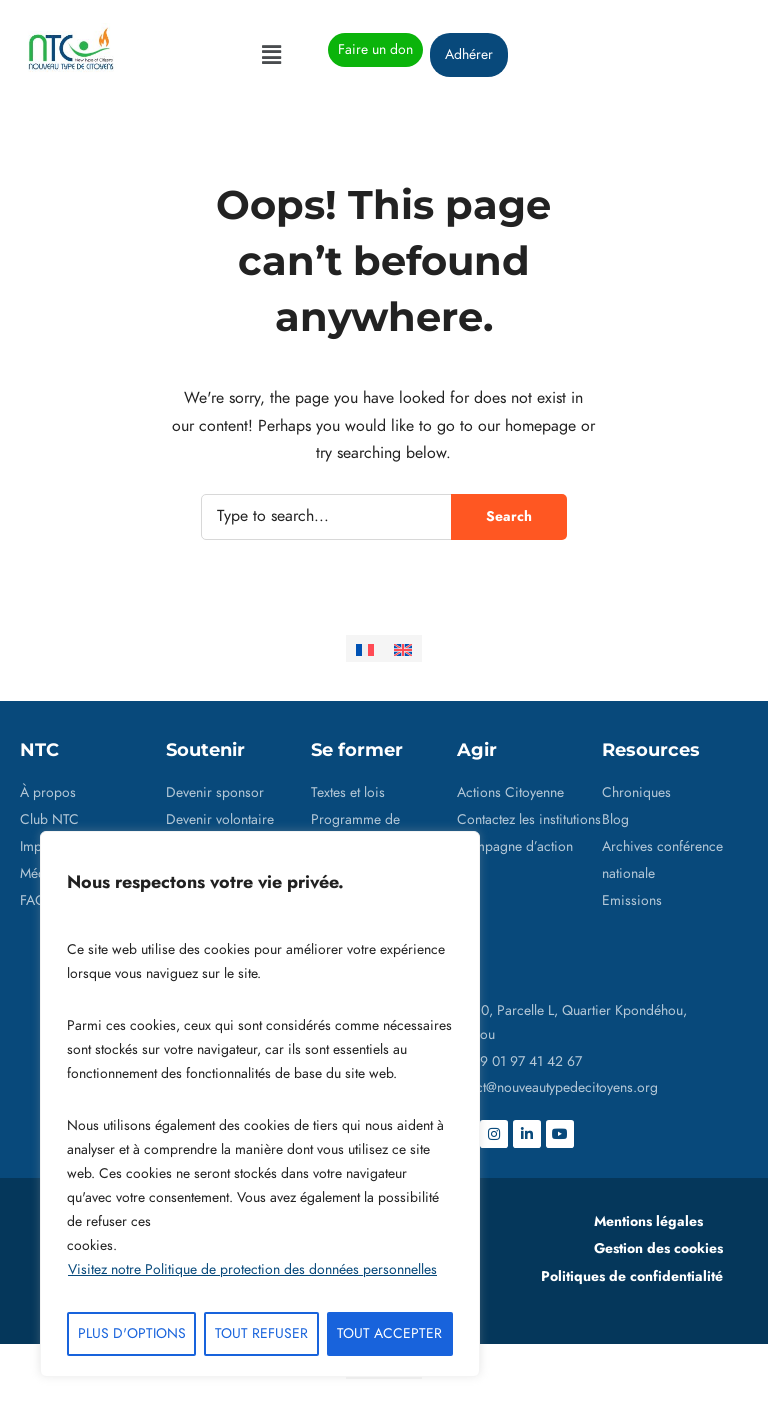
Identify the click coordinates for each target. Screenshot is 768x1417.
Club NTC (49, 819)
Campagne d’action (515, 846)
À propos (48, 792)
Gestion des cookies (658, 1248)
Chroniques (636, 792)
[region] (260, 1104)
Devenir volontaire (220, 819)
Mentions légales (648, 1221)
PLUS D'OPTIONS (132, 1333)
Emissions (632, 900)
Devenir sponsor (215, 792)
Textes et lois (348, 792)
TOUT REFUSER (261, 1333)
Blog (615, 819)
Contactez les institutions (529, 819)
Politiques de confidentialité (632, 1276)
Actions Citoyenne (510, 792)
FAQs (36, 900)
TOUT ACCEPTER (389, 1333)
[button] (271, 55)
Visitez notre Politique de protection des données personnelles (252, 1269)
